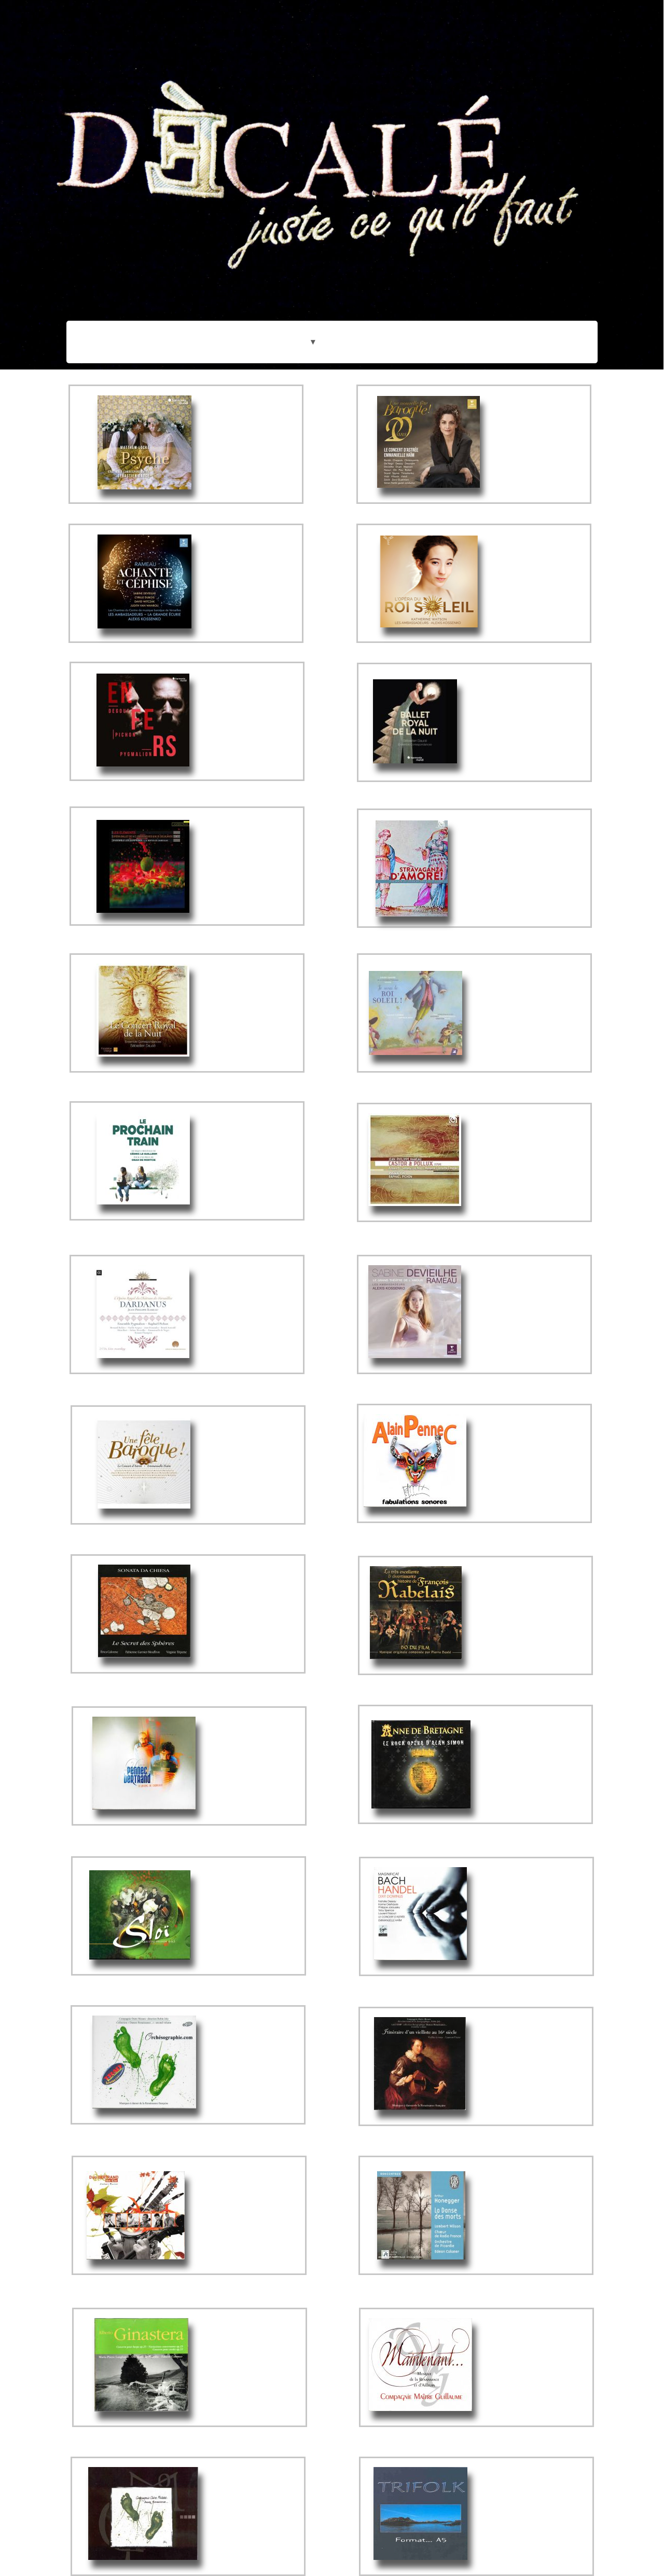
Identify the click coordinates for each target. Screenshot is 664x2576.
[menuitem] (311, 396)
